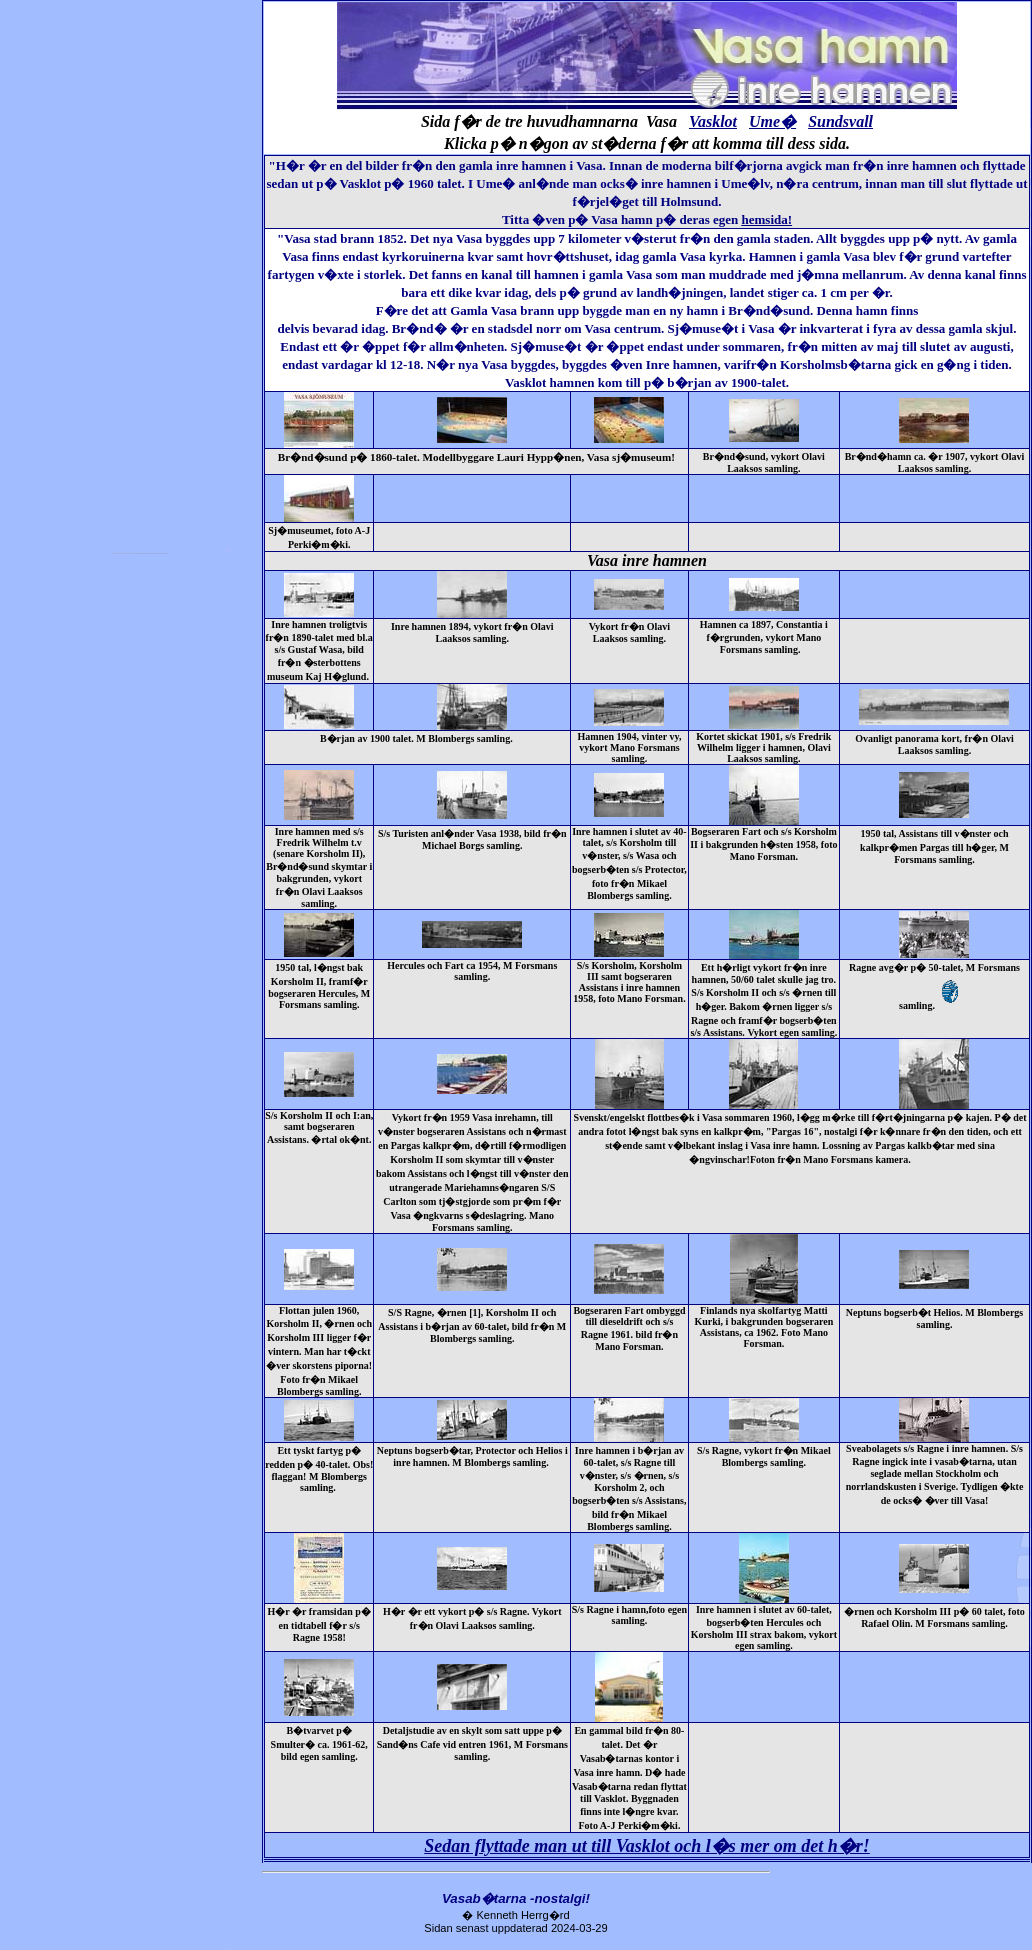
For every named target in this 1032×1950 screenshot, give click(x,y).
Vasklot (713, 121)
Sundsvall (840, 121)
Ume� (772, 121)
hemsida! (767, 219)
